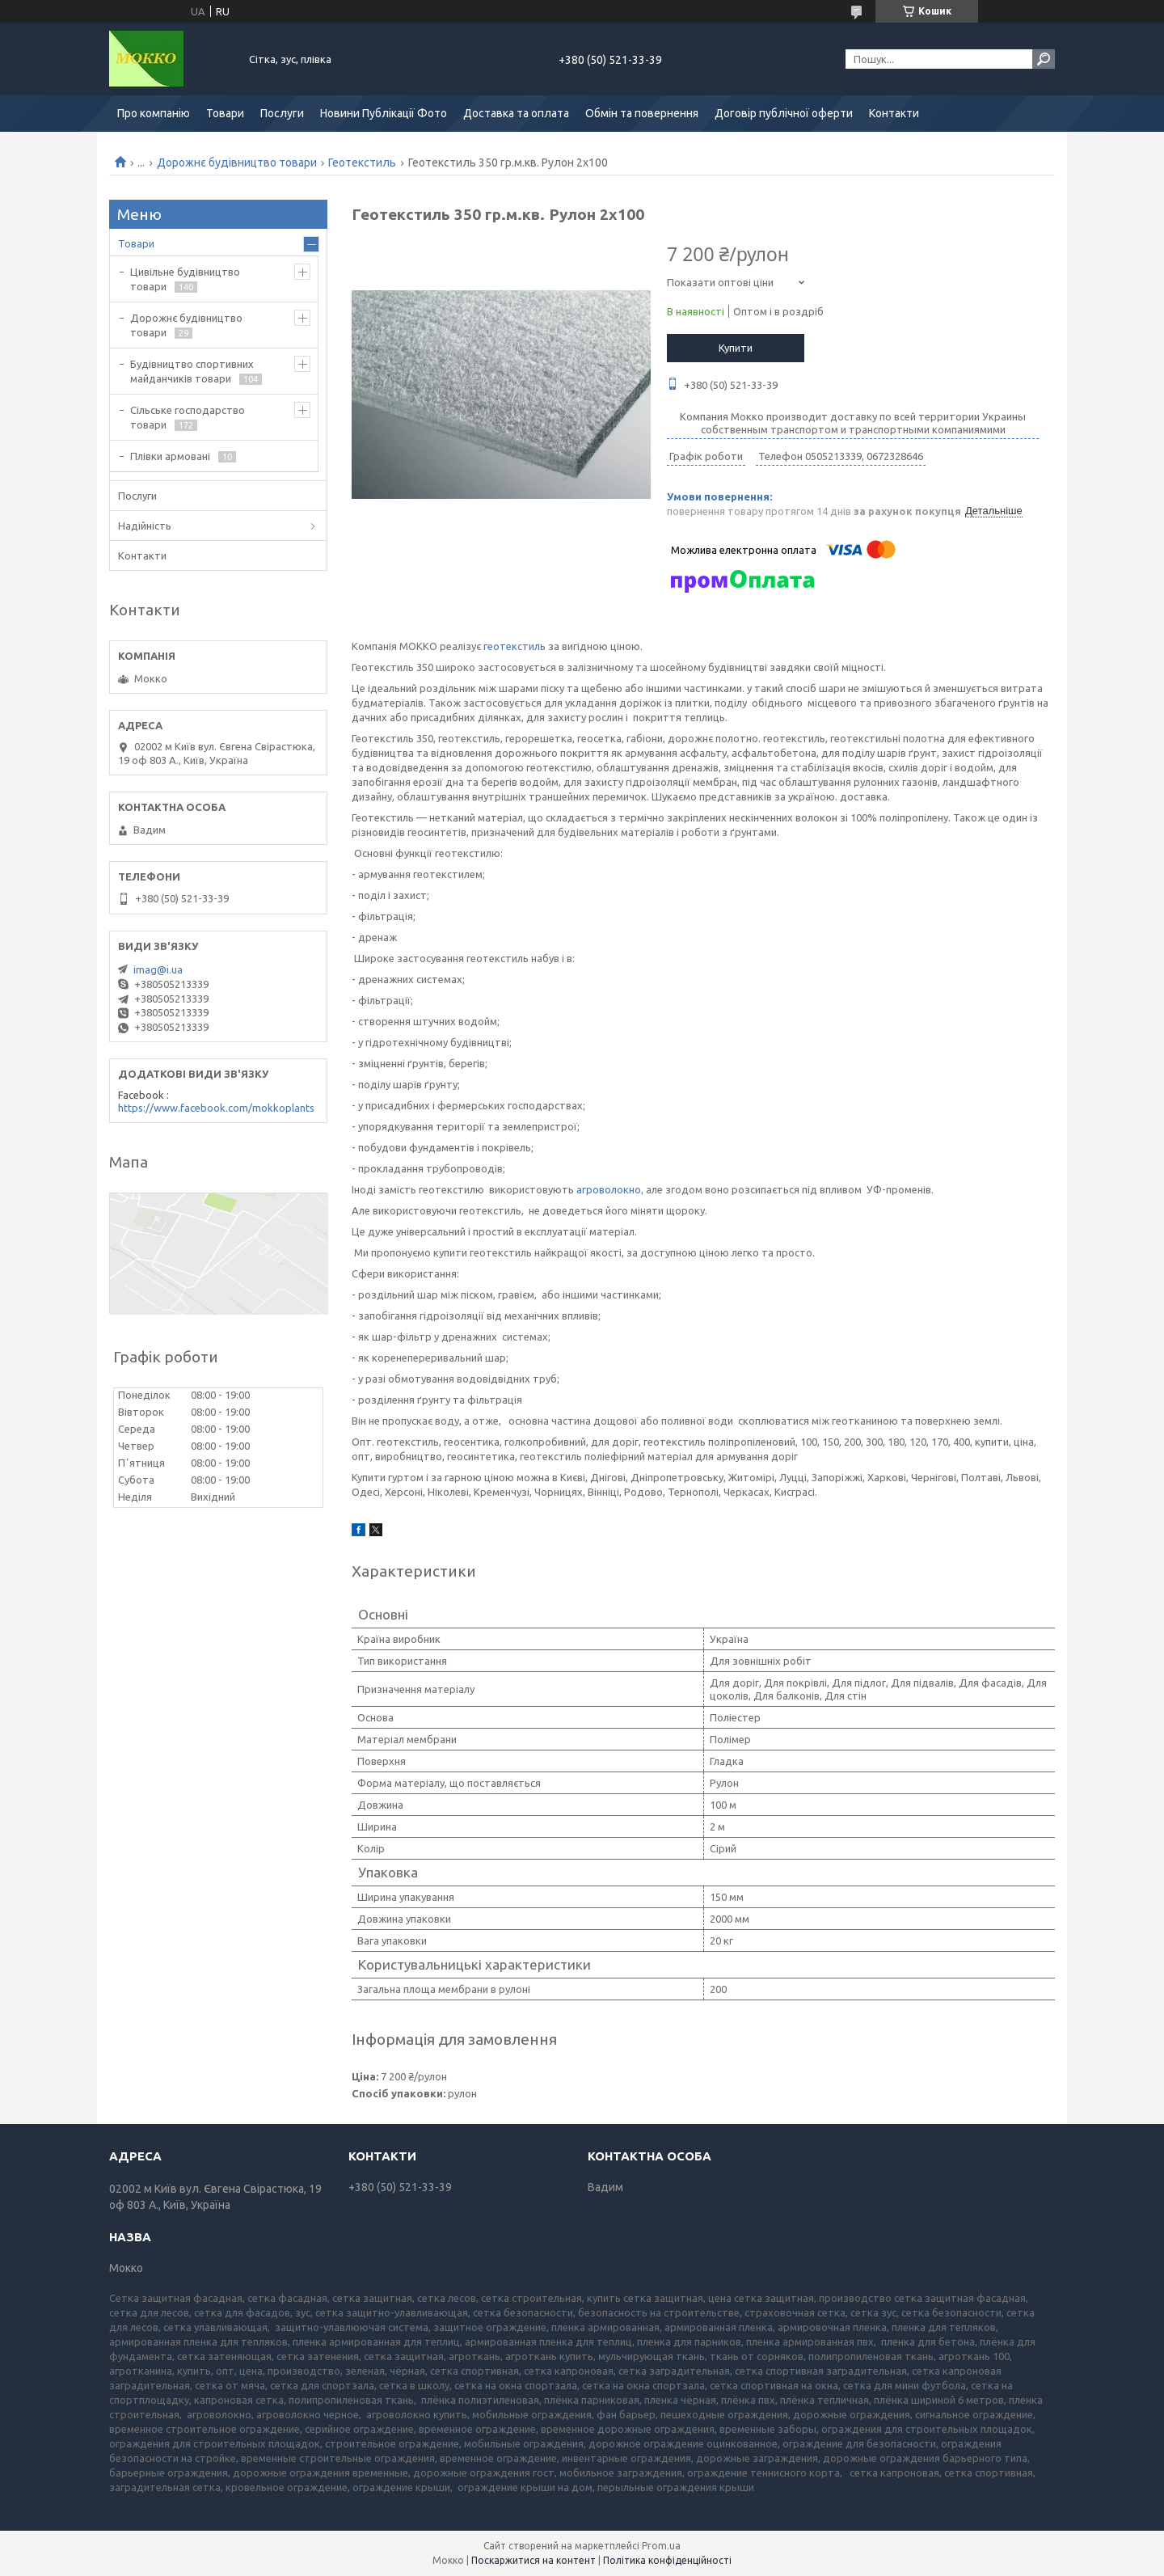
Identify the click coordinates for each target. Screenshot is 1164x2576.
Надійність (144, 525)
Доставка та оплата (516, 113)
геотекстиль (514, 646)
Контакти (894, 113)
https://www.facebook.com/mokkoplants (216, 1107)
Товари (225, 113)
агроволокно (608, 1189)
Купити (736, 347)
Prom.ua (661, 2545)
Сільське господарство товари (187, 417)
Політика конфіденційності (667, 2560)
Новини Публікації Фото (383, 113)
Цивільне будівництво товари (185, 279)
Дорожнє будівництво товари (237, 162)
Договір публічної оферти (784, 113)
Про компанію (153, 113)
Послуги (282, 113)
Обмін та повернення (641, 113)
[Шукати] (1043, 59)
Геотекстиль (362, 162)
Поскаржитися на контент (533, 2560)
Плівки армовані (170, 456)
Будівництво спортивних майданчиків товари (192, 371)
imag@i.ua (158, 969)
